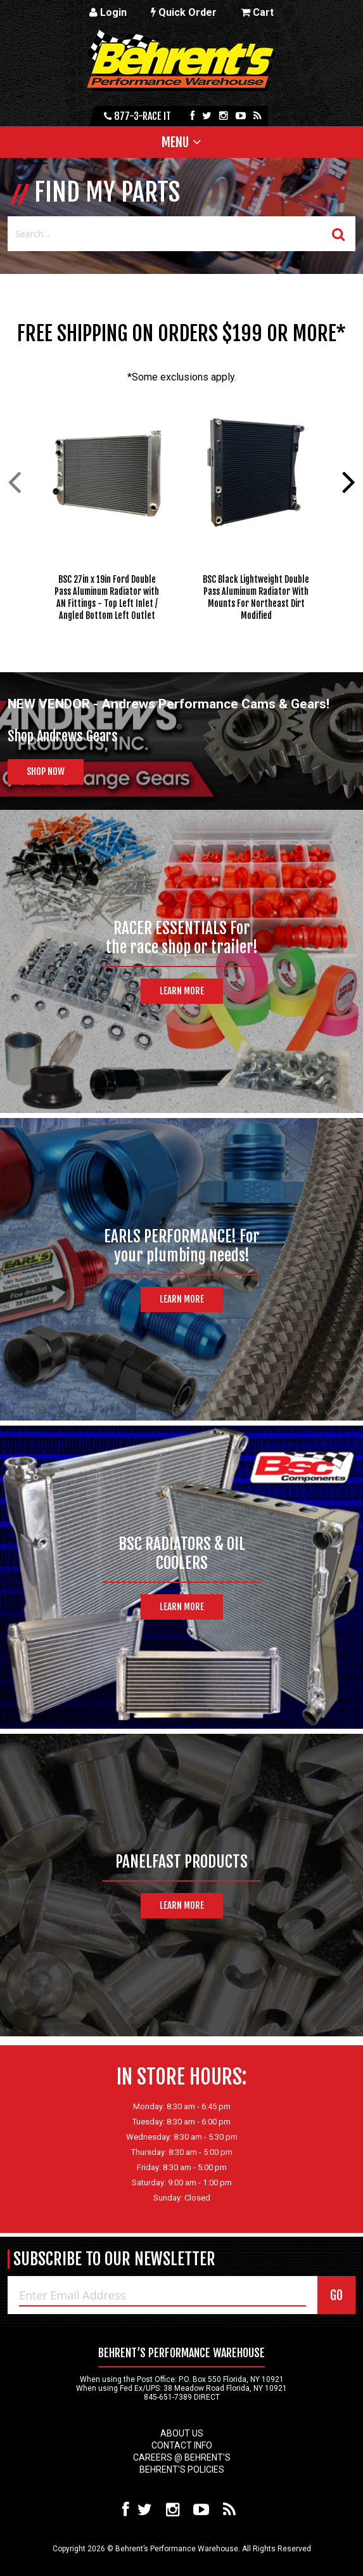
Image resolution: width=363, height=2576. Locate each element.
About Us (181, 2433)
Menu (175, 142)
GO (336, 2295)
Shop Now (46, 771)
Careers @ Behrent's (182, 2457)
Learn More (182, 991)
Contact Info (181, 2445)
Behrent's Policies (181, 2469)
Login (108, 12)
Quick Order (184, 12)
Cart (257, 12)
